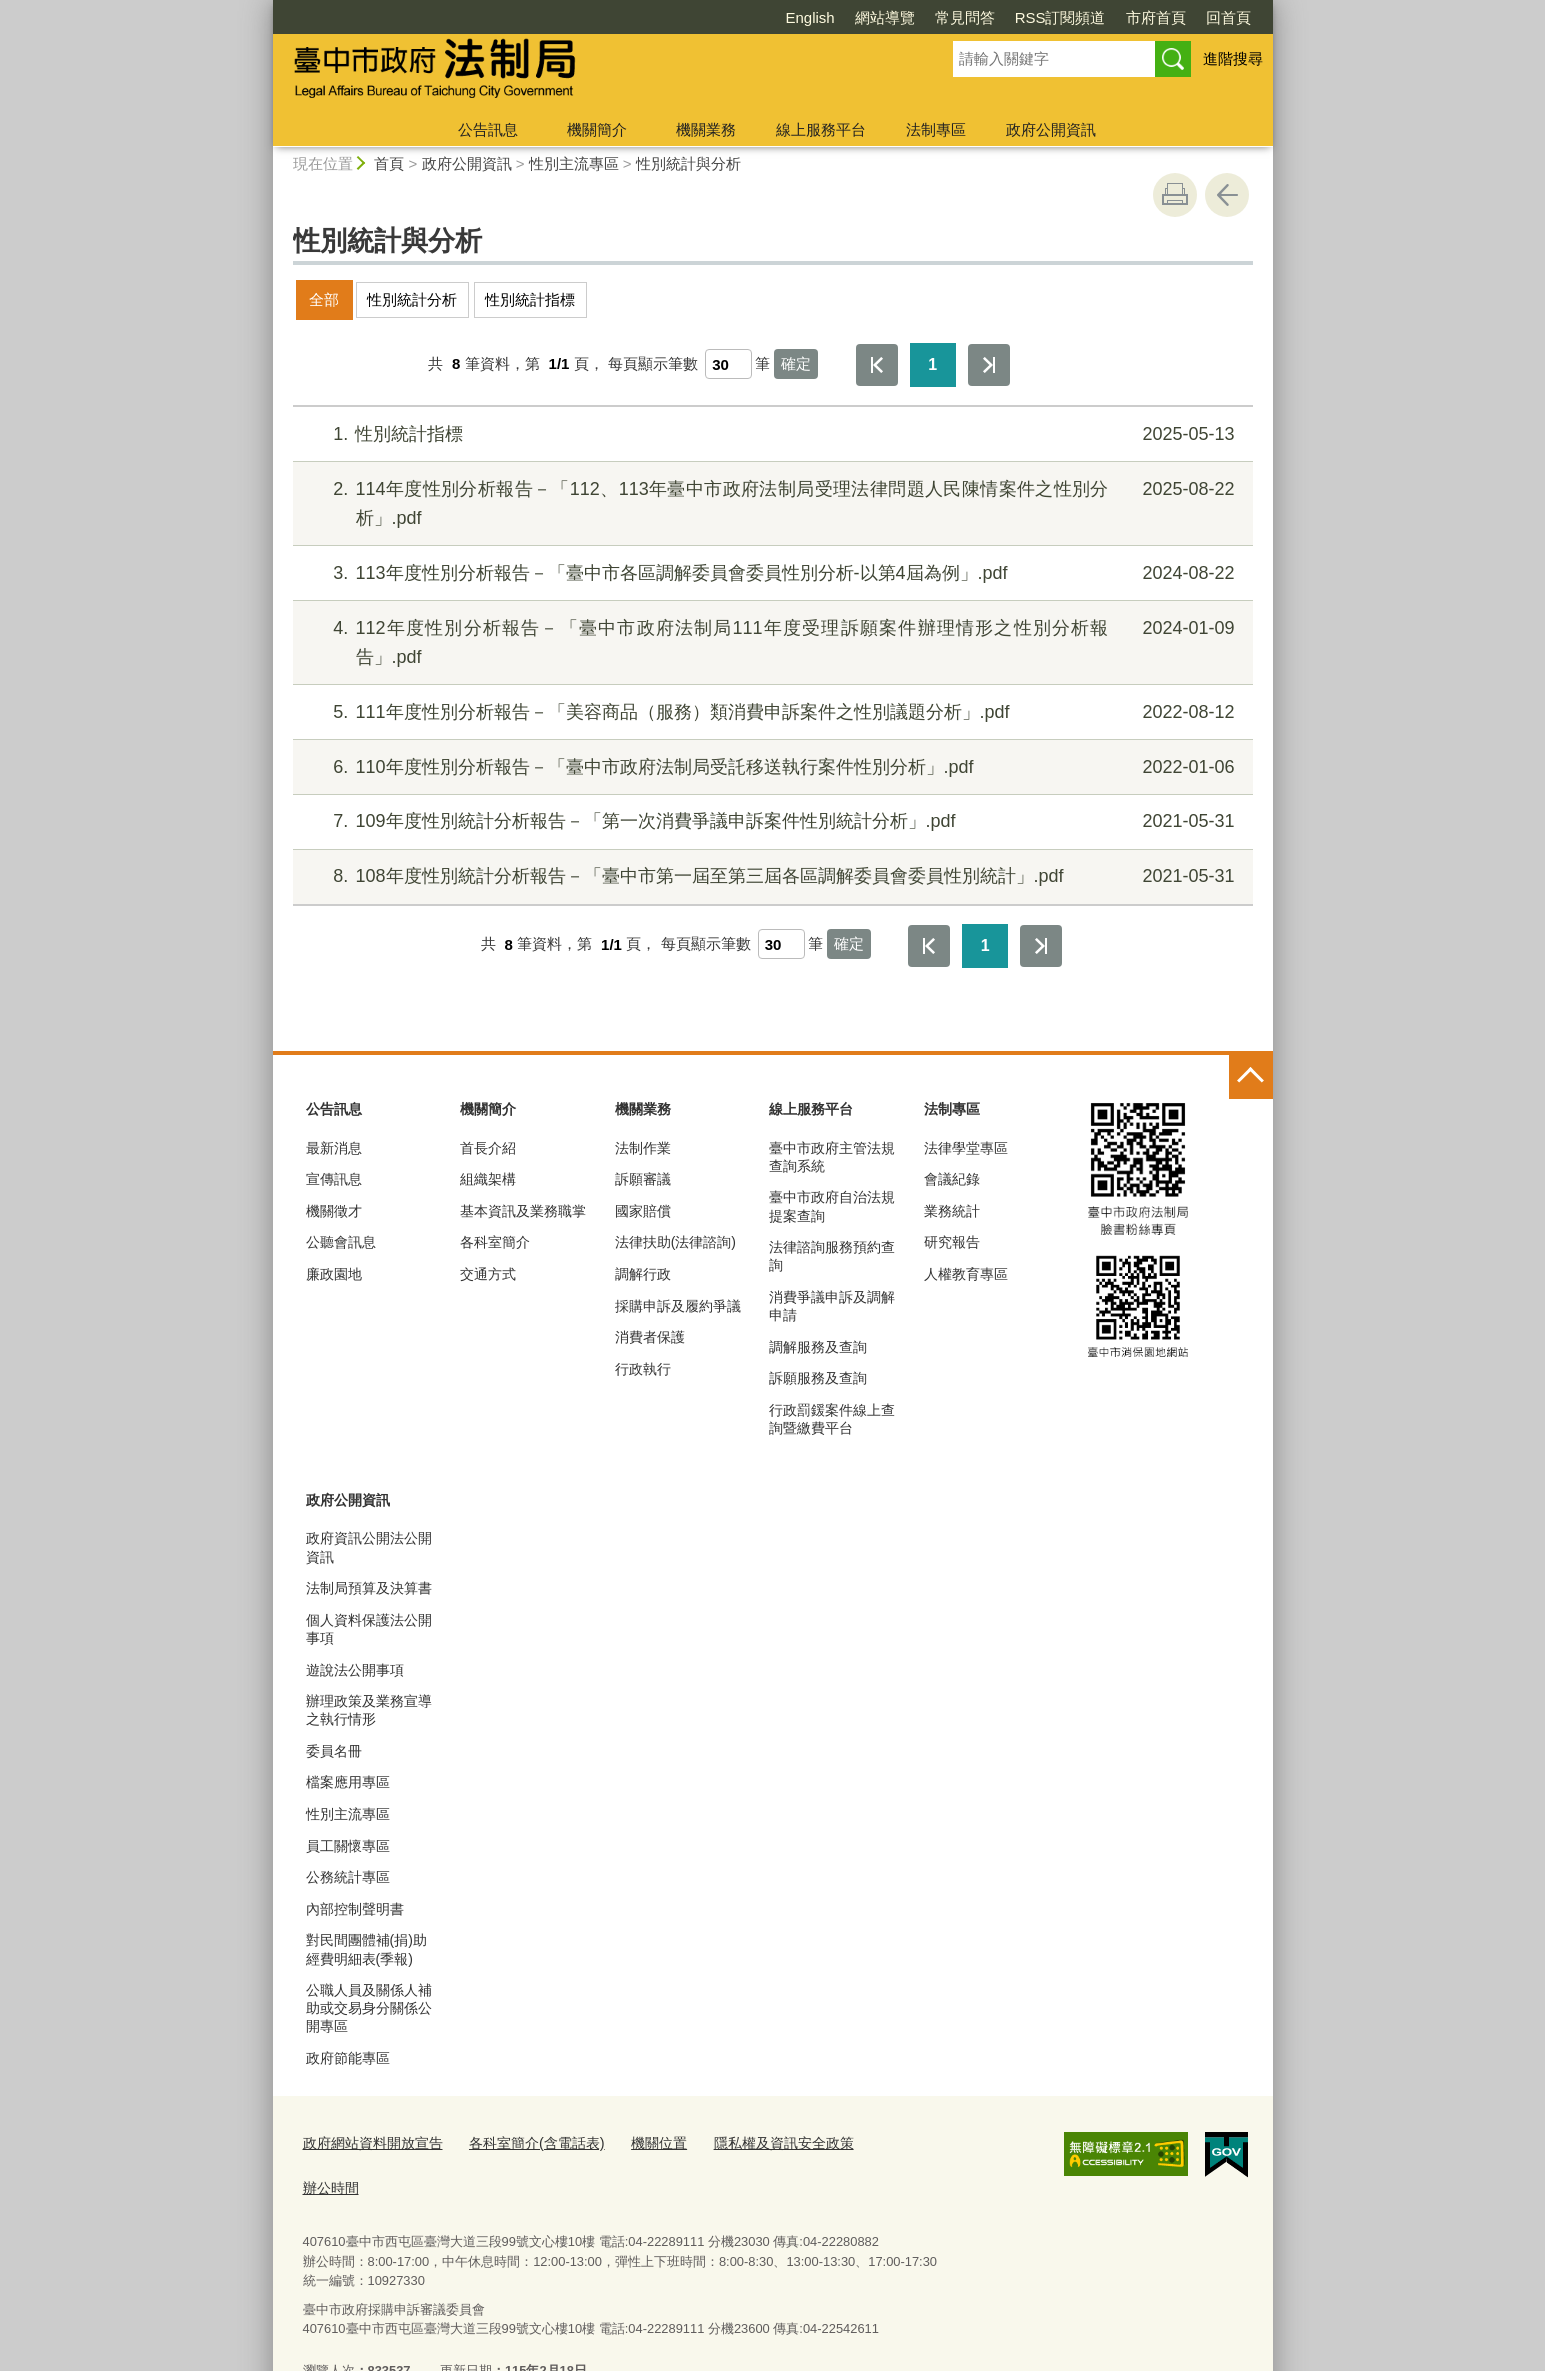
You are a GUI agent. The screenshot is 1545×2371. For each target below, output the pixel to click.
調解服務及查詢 (818, 1347)
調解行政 (643, 1274)
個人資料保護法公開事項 (369, 1629)
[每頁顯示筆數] (728, 364)
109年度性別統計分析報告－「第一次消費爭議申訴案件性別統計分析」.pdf (769, 821)
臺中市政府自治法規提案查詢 (832, 1206)
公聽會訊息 (341, 1242)
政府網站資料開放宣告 (368, 2140)
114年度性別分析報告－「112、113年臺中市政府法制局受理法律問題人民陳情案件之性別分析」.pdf (769, 501)
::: (264, 8)
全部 (324, 299)
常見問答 (850, 17)
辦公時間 (872, 2140)
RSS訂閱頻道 (945, 17)
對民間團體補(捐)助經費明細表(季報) (366, 1949)
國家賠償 (643, 1211)
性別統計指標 (530, 299)
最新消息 (334, 1148)
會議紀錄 (952, 1179)
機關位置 (637, 2140)
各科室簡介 (495, 1242)
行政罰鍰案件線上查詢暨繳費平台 (832, 1419)
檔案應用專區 (348, 1782)
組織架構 (488, 1179)
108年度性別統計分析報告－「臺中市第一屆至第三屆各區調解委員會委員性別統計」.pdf (769, 876)
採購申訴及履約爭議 (678, 1306)
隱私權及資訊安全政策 (755, 2140)
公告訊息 (488, 129)
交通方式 (488, 1274)
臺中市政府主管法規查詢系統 (832, 1157)
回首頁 (1113, 17)
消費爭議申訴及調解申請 (832, 1306)
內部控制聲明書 (355, 1909)
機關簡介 (597, 129)
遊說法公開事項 (355, 1670)
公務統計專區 (348, 1877)
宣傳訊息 (334, 1179)
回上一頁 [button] (1227, 195)
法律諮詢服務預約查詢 (832, 1256)
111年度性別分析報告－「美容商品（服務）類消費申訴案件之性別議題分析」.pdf (769, 712)
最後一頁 (989, 365)
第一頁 (877, 365)
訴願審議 (643, 1179)
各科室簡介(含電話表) (522, 2140)
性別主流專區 (574, 163)
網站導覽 (770, 17)
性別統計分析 (412, 299)
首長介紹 (488, 1148)
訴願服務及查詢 (818, 1378)
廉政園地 (334, 1274)
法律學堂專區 (966, 1148)
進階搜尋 (1233, 58)
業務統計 (952, 1211)
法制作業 (643, 1148)
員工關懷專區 (348, 1846)
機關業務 (706, 129)
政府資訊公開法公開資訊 (369, 1547)
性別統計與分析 (688, 163)
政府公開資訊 (1051, 129)
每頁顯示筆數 (653, 363)
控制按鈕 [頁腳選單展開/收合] (1251, 1077)
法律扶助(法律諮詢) (675, 1242)
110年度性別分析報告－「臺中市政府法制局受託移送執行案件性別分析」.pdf (769, 767)
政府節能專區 (348, 2058)
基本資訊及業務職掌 (523, 1211)
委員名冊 (334, 1751)
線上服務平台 (821, 129)
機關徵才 (334, 1211)
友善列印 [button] (1175, 195)
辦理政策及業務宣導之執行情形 (369, 1710)
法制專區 (936, 129)
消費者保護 (650, 1337)
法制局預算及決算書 (369, 1588)
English (694, 17)
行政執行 (643, 1369)
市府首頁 (1041, 17)
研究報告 (952, 1242)
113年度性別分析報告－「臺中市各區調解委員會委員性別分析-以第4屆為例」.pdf (769, 573)
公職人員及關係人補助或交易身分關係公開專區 (369, 2008)
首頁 (389, 163)
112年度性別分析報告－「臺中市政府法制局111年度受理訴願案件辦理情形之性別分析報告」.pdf (769, 640)
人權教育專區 (966, 1274)
